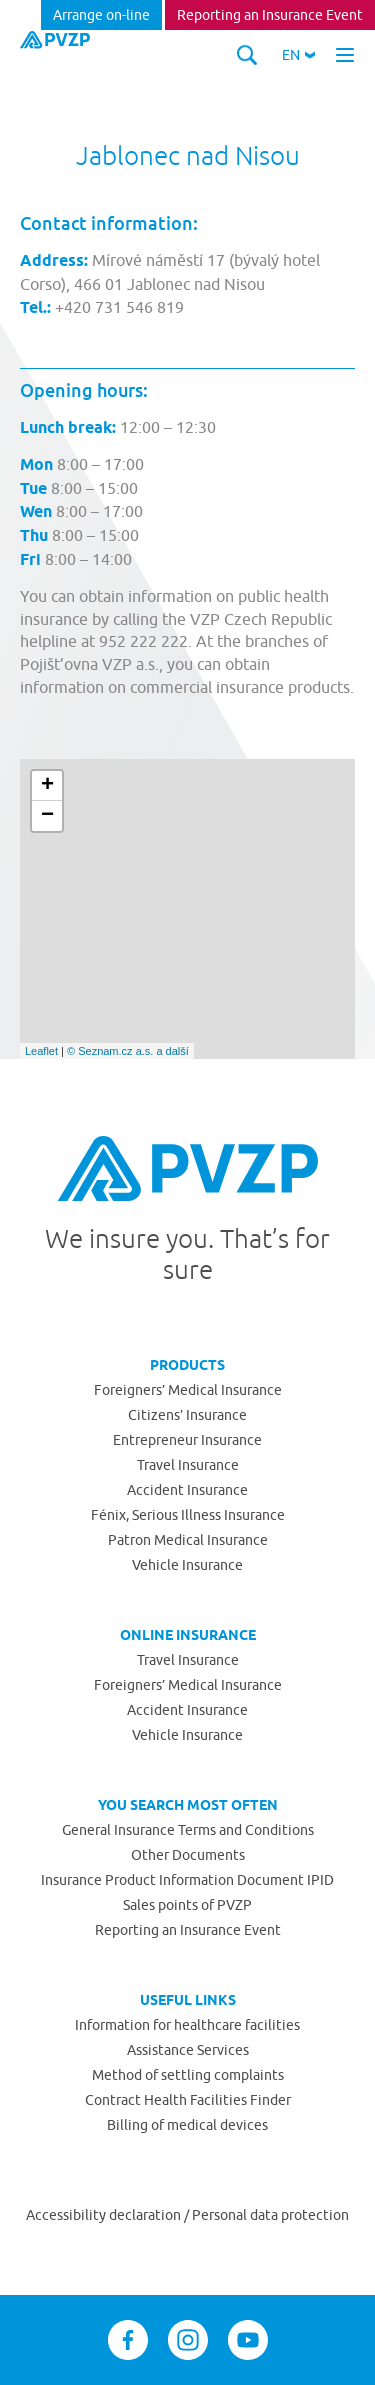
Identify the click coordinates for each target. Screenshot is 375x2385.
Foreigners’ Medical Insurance (188, 1390)
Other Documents (188, 1855)
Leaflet (41, 1051)
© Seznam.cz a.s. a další (128, 1051)
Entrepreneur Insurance (187, 1440)
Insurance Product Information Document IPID (187, 1880)
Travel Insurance (188, 1465)
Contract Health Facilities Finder (188, 2100)
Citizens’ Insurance (187, 1415)
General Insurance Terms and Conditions (188, 1830)
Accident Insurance (187, 1490)
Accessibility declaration (105, 2215)
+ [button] (47, 786)
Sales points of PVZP (187, 1905)
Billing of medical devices (187, 2125)
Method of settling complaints (188, 2075)
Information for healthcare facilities (187, 2025)
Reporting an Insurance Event (270, 15)
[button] (298, 55)
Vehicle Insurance (187, 1565)
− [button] (47, 816)
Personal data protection (270, 2215)
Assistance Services (188, 2050)
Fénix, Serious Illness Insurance (188, 1515)
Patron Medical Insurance (188, 1540)
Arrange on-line (101, 15)
